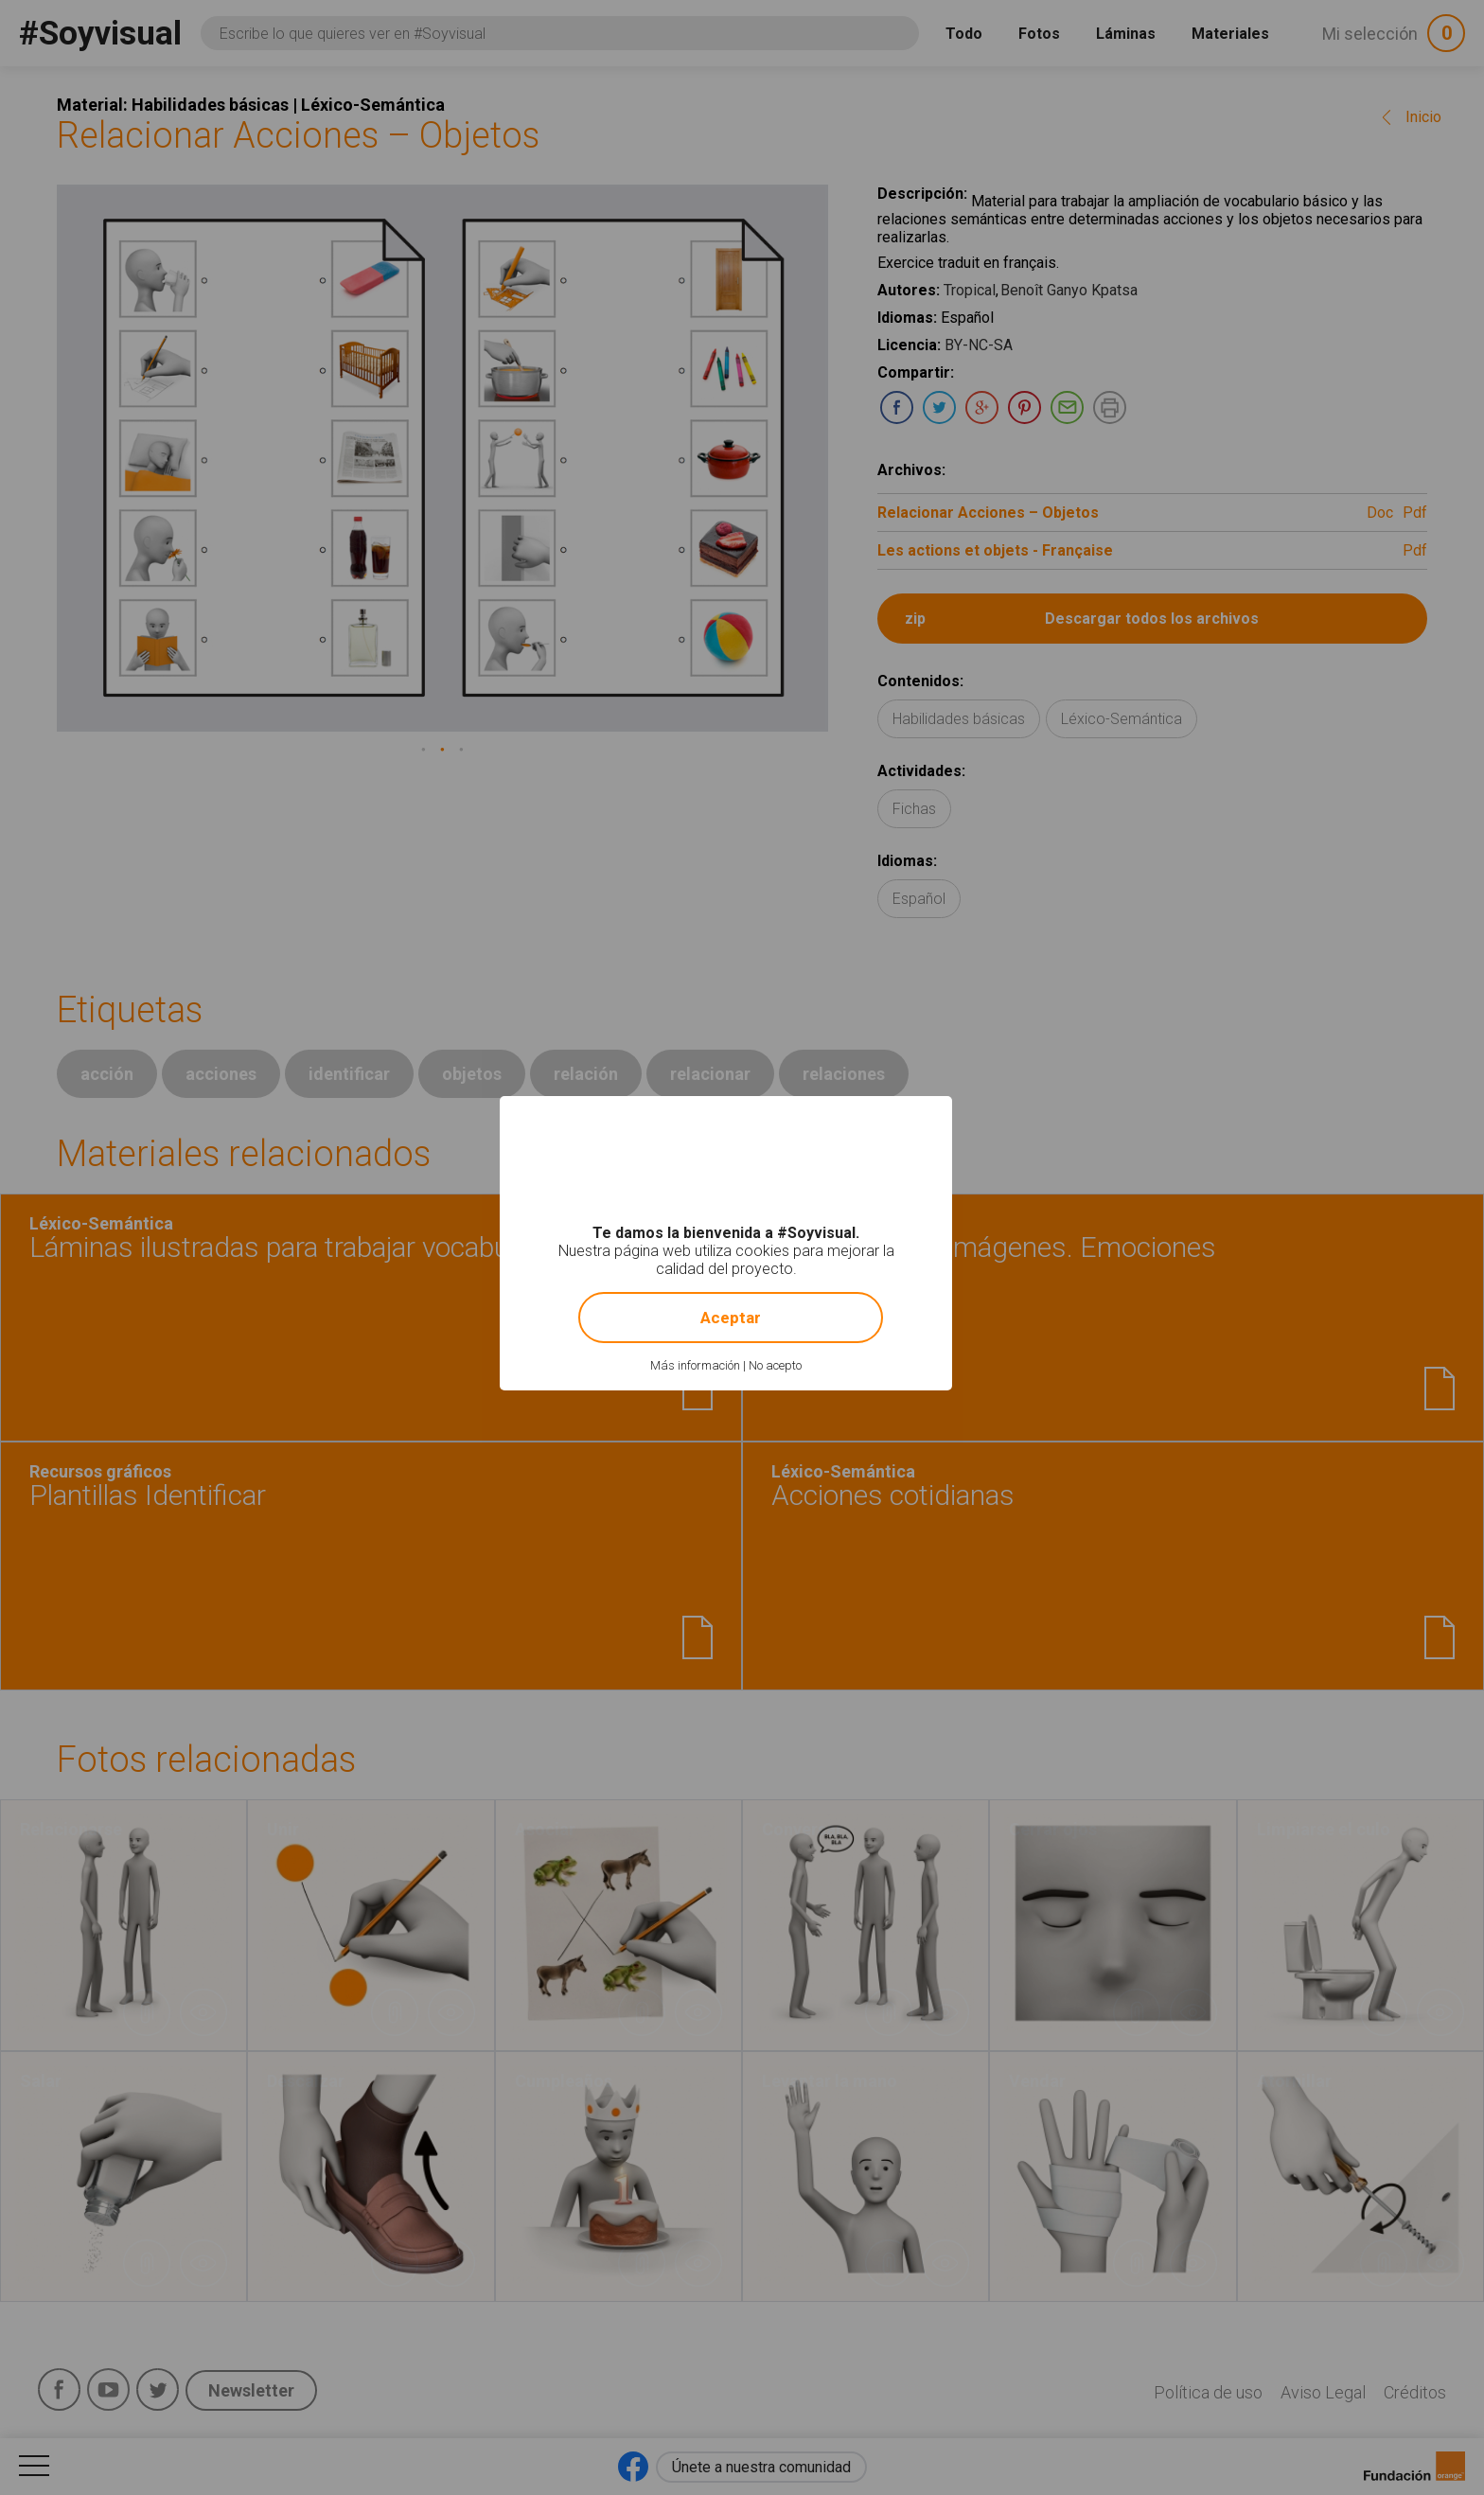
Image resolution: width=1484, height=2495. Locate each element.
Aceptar (730, 1317)
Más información (695, 1365)
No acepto (775, 1365)
